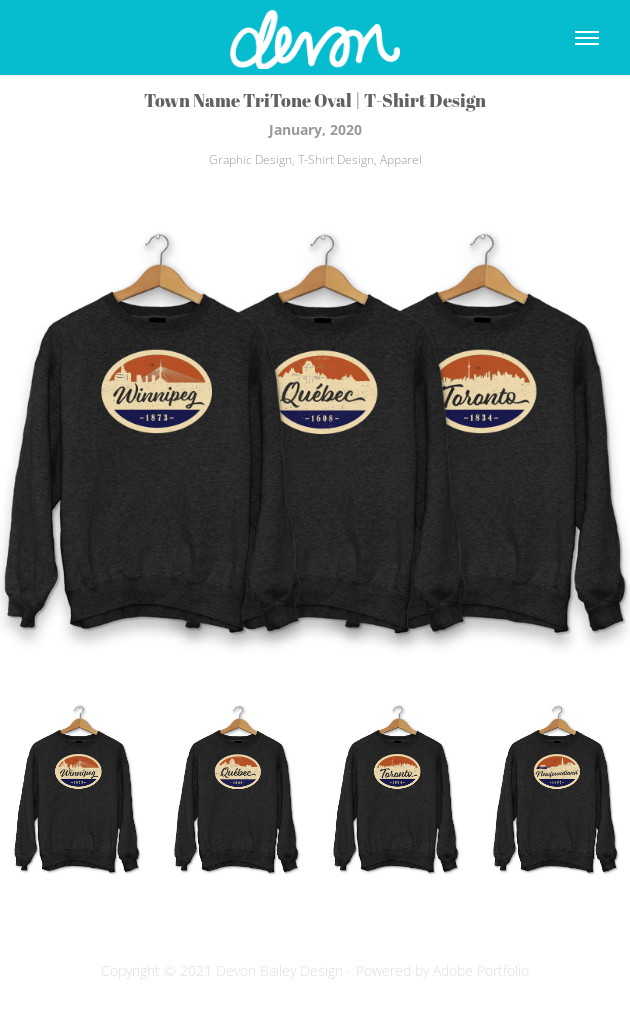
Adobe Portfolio (481, 970)
